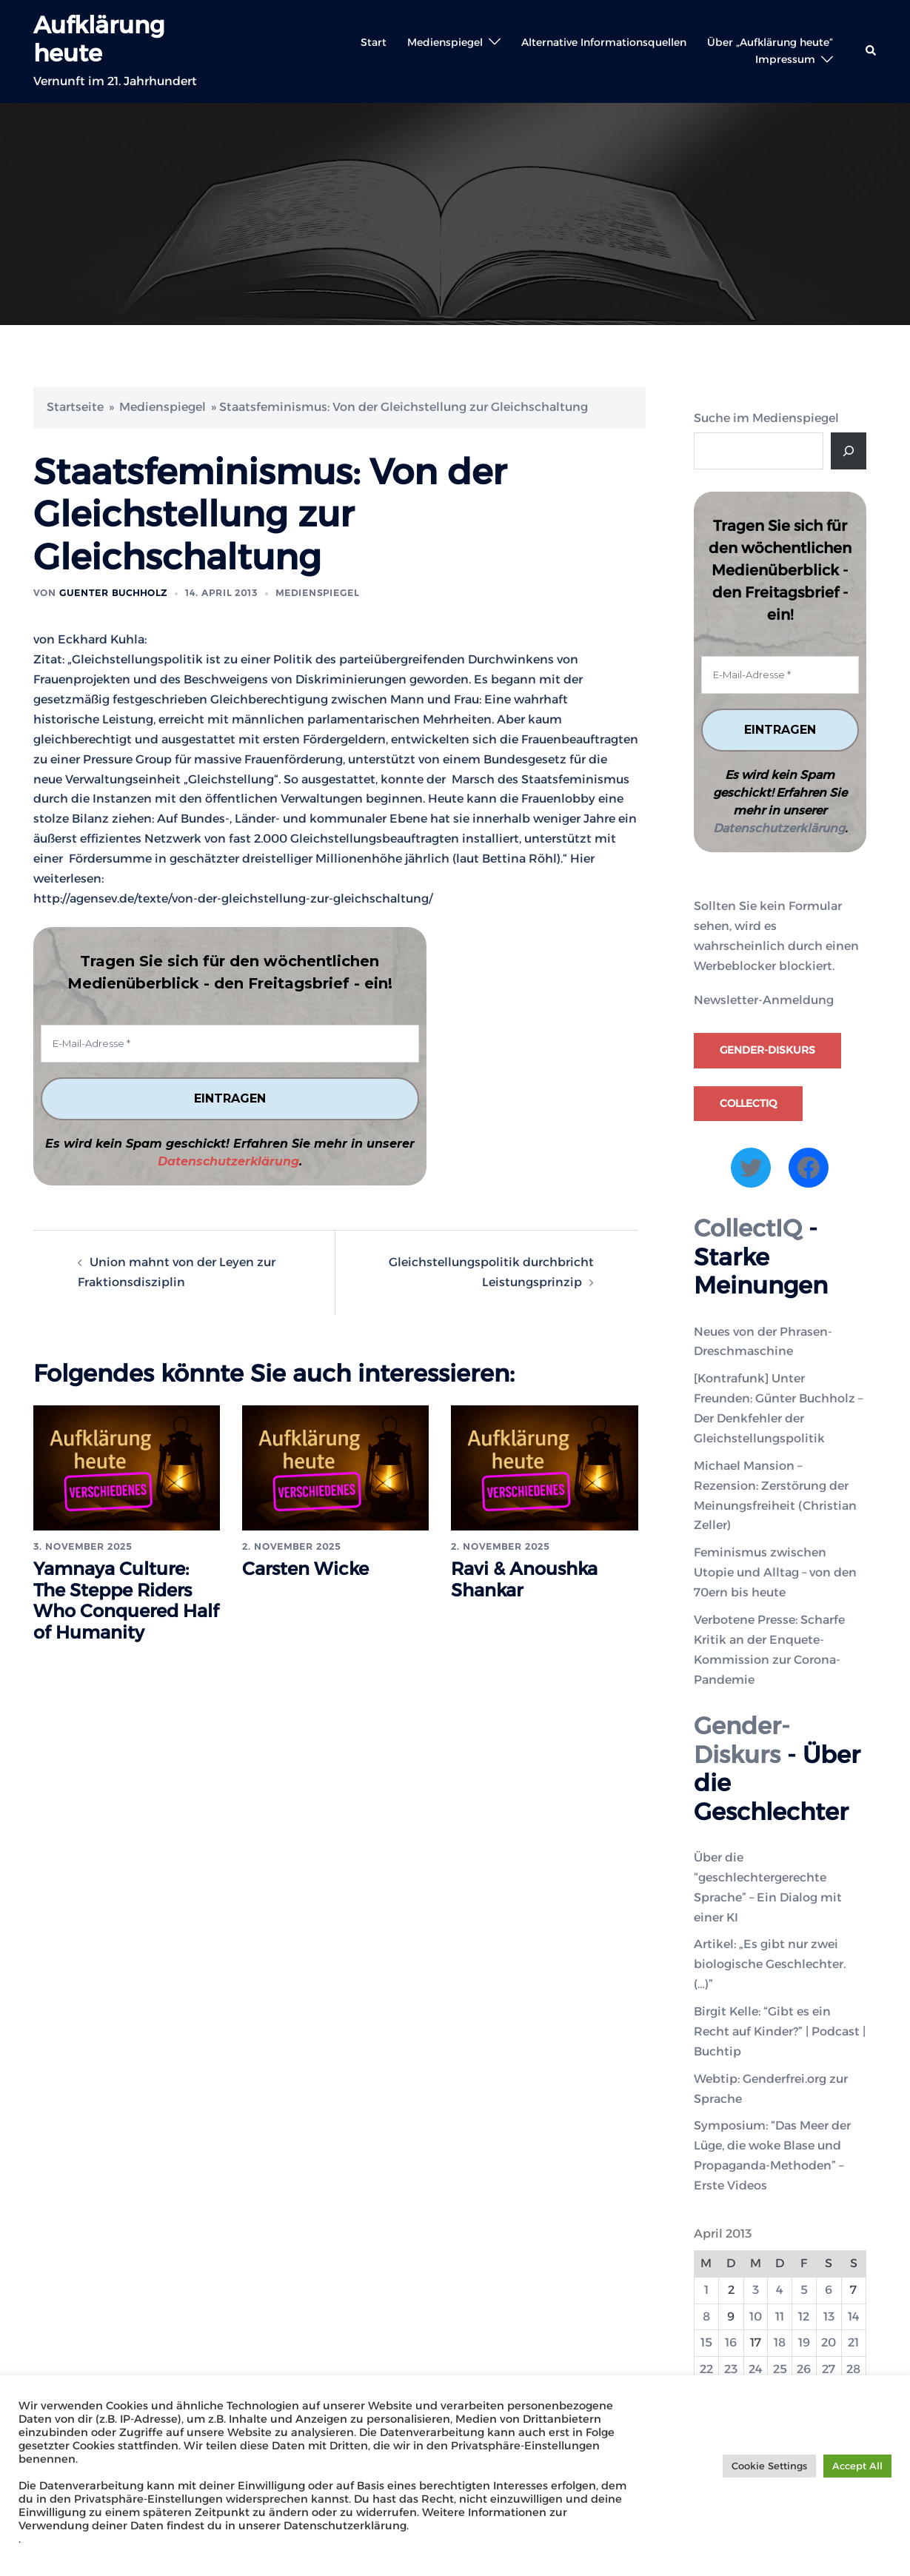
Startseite (75, 407)
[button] (871, 51)
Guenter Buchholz (113, 592)
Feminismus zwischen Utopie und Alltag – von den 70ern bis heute (775, 1572)
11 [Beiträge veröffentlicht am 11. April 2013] (779, 2316)
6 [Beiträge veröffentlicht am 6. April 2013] (828, 2290)
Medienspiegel (445, 42)
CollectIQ (748, 1103)
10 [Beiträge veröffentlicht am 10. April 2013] (755, 2316)
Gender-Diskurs (767, 1050)
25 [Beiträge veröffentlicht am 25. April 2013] (780, 2369)
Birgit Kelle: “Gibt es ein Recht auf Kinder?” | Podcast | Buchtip (780, 2031)
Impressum (785, 59)
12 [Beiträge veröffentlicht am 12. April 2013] (803, 2316)
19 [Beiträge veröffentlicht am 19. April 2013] (804, 2343)
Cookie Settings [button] (769, 2466)
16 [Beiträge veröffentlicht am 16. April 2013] (731, 2343)
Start (374, 42)
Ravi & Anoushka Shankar (524, 1579)
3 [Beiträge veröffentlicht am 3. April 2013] (755, 2290)
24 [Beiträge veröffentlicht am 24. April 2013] (756, 2369)
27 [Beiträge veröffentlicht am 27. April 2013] (828, 2369)
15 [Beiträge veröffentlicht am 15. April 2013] (706, 2343)
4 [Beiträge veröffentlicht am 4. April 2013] (779, 2290)
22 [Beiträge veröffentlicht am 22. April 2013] (706, 2369)
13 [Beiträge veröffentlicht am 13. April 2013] (828, 2316)
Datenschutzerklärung (228, 1161)
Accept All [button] (857, 2466)
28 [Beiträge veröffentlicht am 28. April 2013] (853, 2369)
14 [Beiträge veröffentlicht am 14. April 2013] (854, 2316)
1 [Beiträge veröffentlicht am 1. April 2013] (706, 2290)
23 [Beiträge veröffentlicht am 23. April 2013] (730, 2369)
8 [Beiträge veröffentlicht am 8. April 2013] (706, 2316)
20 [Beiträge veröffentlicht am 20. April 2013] (828, 2343)
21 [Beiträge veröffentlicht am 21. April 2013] (853, 2343)
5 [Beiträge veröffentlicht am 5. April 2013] (804, 2290)
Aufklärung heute (98, 38)
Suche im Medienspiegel (766, 418)
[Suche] (848, 450)
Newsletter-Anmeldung (764, 1001)
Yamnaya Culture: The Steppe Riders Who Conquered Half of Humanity (126, 1600)
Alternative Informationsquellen (603, 42)
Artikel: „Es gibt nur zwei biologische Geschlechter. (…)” (770, 1965)
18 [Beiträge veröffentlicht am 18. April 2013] (780, 2343)
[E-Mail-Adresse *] (230, 1044)
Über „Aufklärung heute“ (770, 42)
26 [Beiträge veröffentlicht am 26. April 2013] (804, 2369)
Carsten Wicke (305, 1568)
